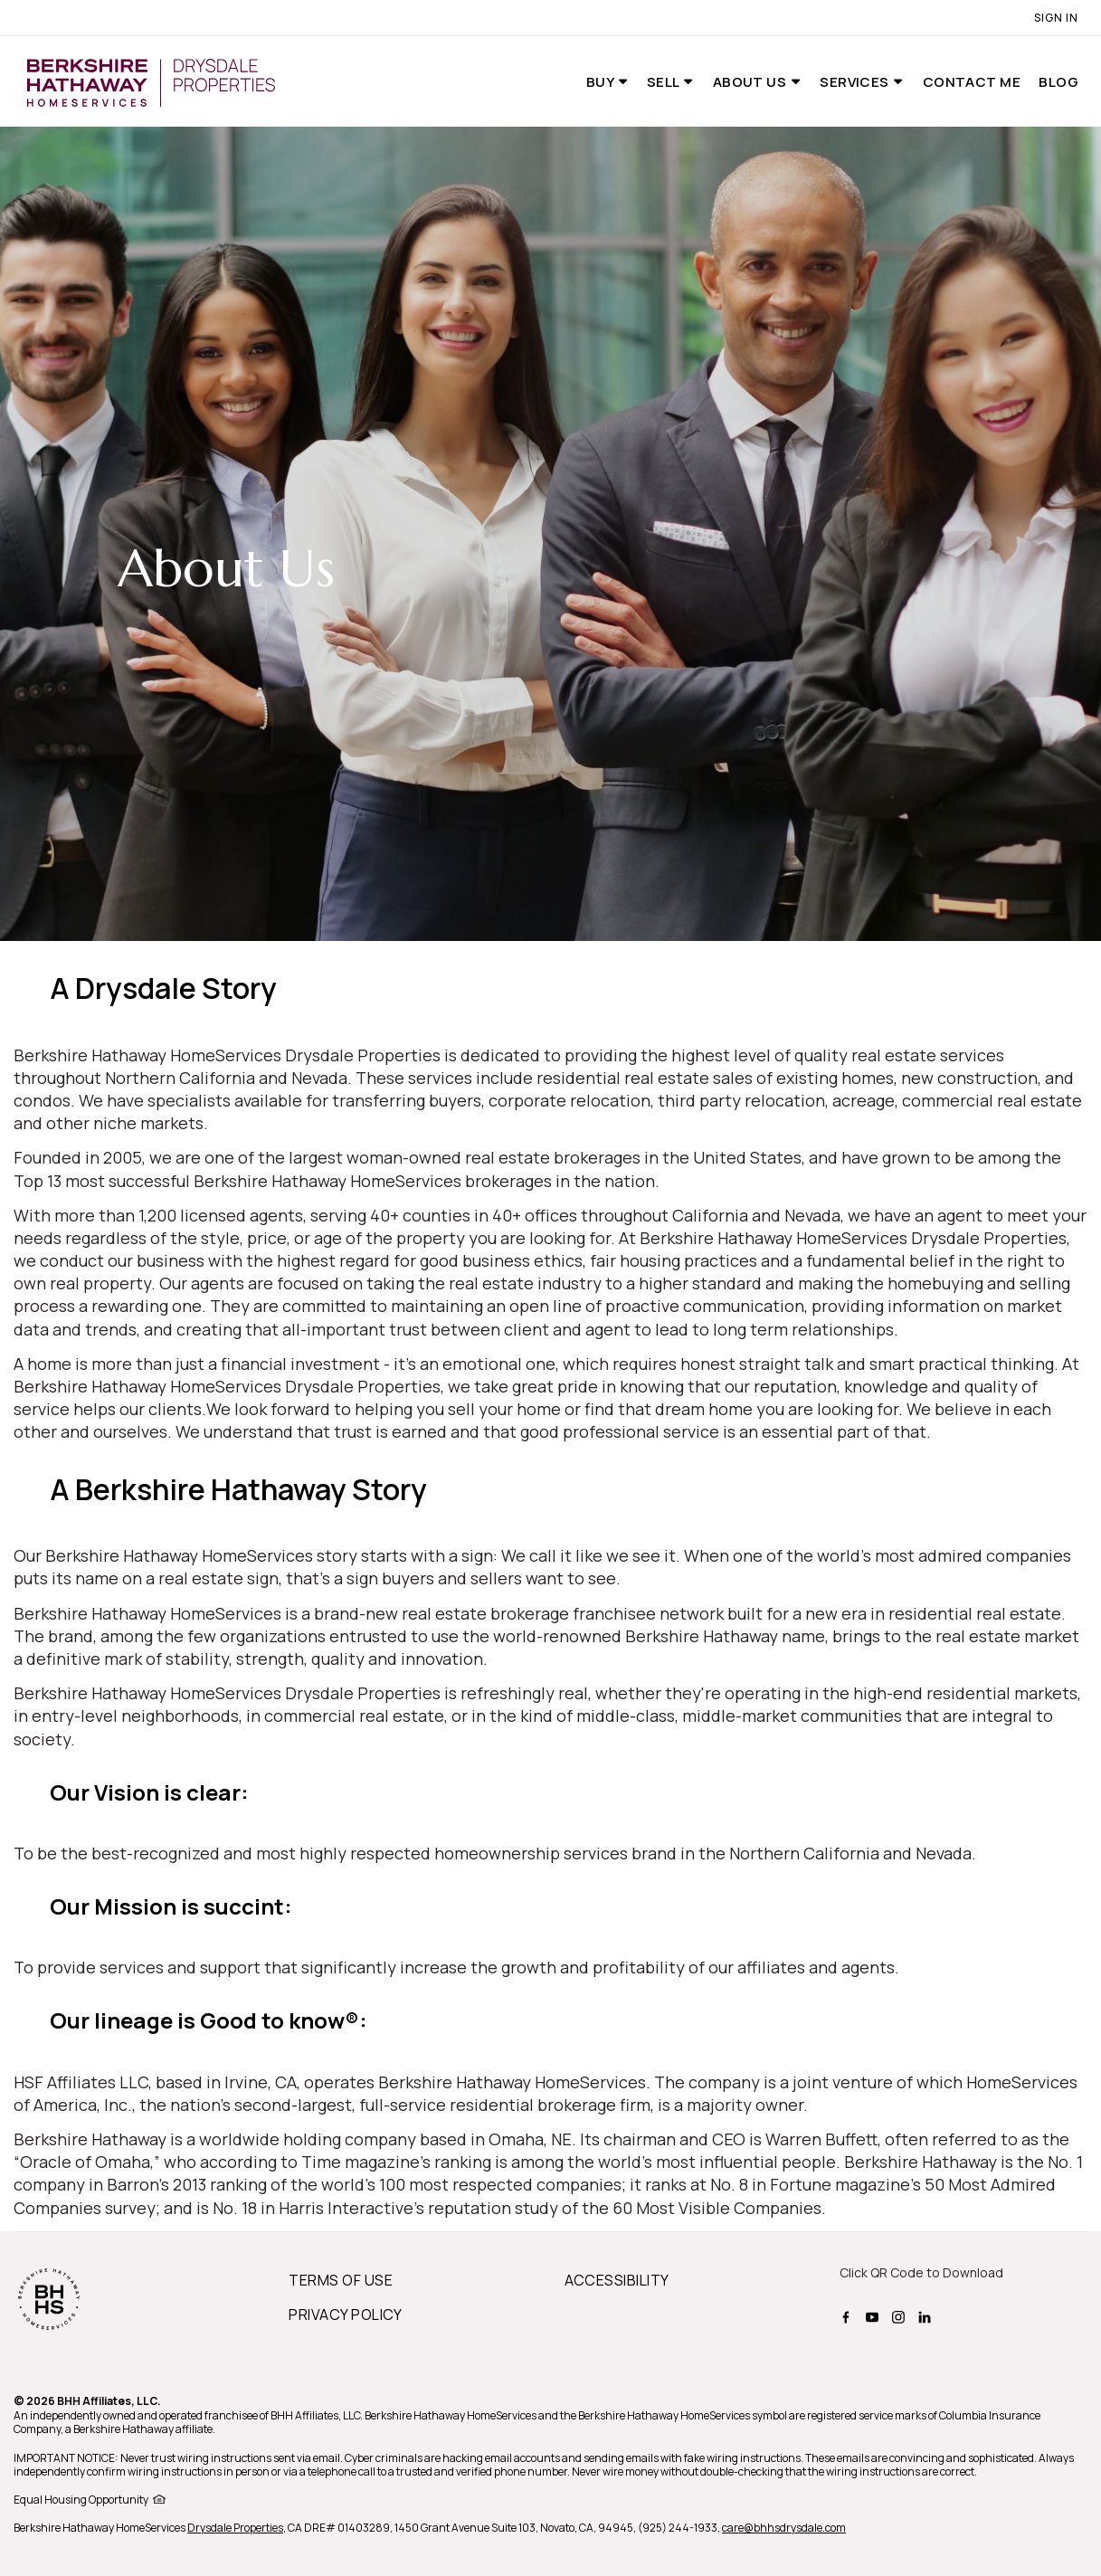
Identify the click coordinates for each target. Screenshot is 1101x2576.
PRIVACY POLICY (346, 2314)
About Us (751, 81)
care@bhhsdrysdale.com (784, 2527)
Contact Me (972, 81)
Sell (664, 81)
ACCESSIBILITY (617, 2280)
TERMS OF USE (341, 2280)
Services (856, 81)
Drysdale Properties (235, 2527)
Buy (601, 81)
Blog (1058, 81)
